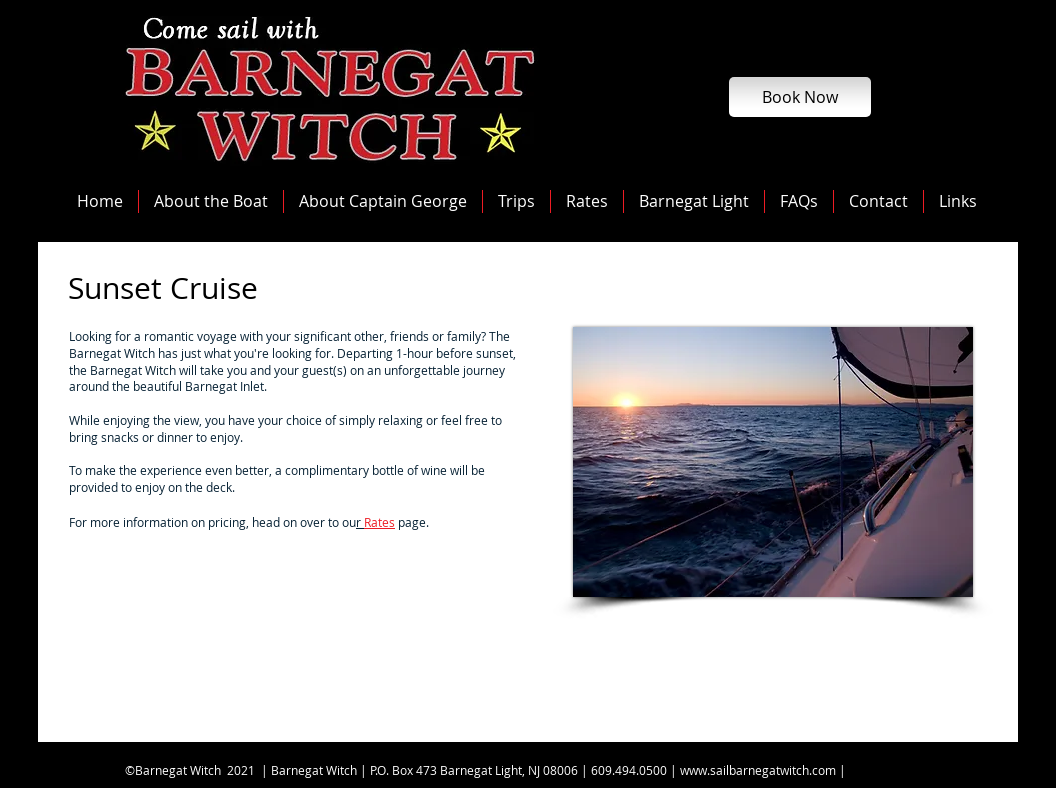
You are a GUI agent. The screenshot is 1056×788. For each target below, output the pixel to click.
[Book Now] (800, 97)
